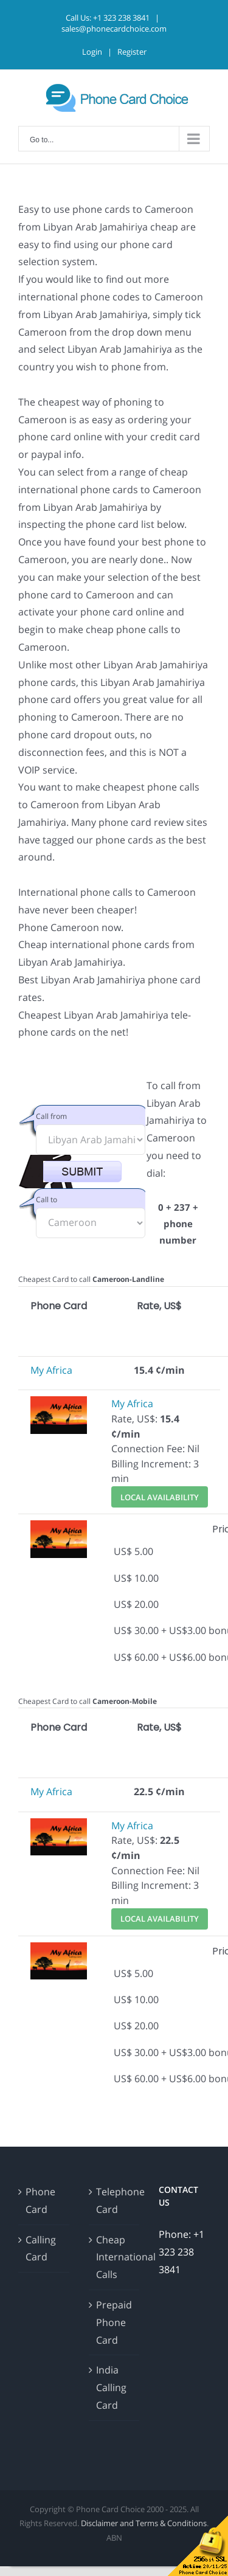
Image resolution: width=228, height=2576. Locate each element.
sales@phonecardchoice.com (114, 28)
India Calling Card (111, 2387)
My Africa (51, 1370)
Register (132, 51)
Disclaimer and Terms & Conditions (144, 2523)
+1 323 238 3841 (121, 17)
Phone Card (40, 2200)
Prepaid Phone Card (114, 2322)
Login (92, 51)
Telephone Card (115, 2200)
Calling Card (41, 2248)
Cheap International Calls (115, 2257)
